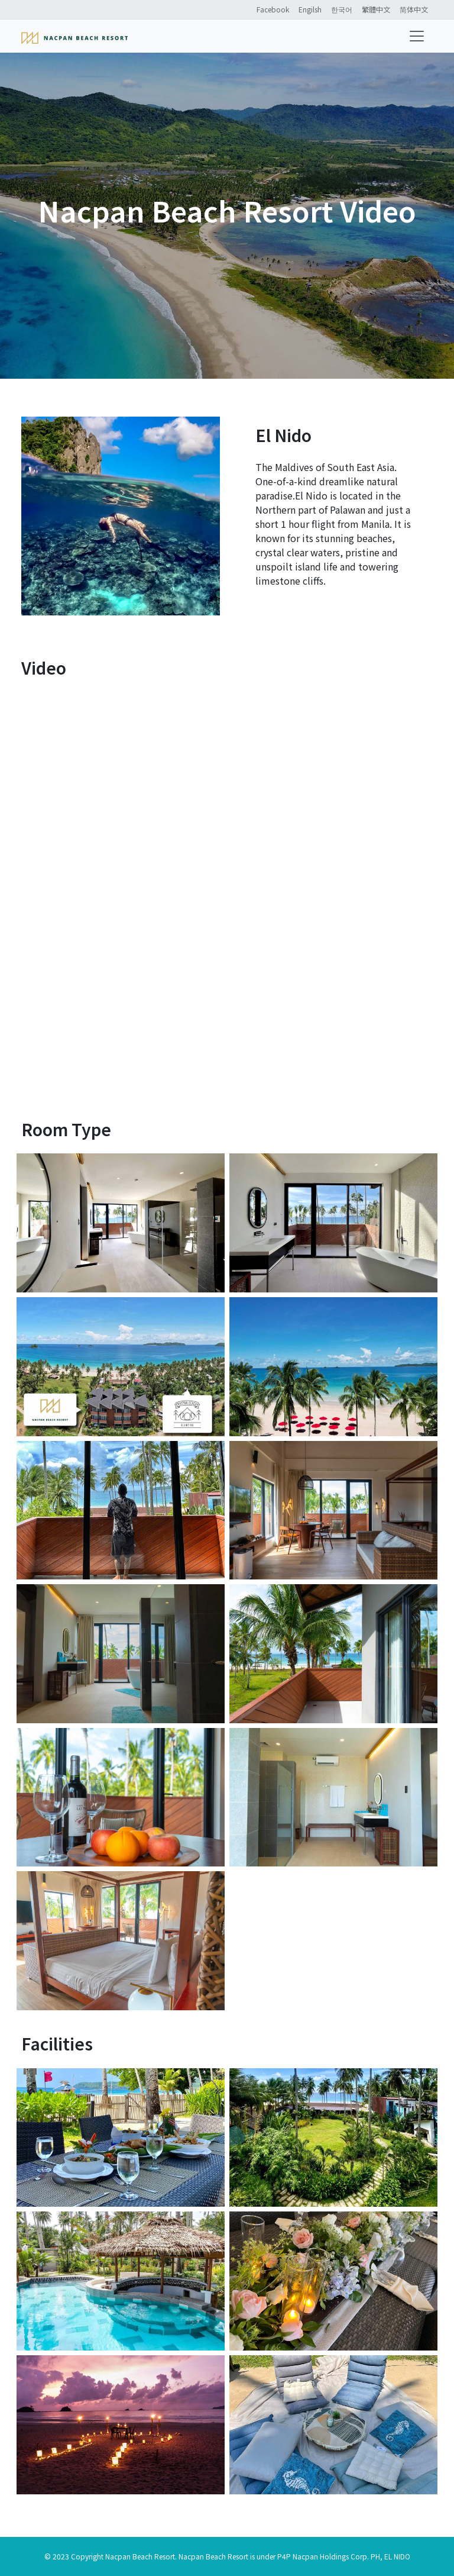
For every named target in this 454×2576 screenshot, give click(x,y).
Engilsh (310, 9)
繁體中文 (376, 9)
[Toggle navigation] (417, 36)
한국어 (341, 9)
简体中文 (414, 9)
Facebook (273, 9)
